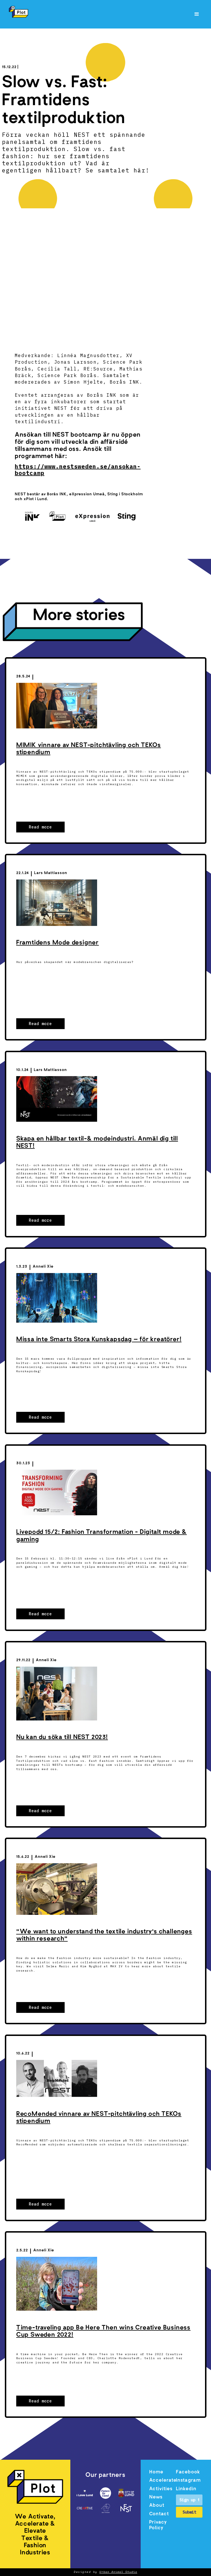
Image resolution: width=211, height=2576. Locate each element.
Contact (159, 2514)
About (156, 2505)
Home (156, 2472)
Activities (161, 2489)
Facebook (188, 2472)
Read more (40, 827)
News (156, 2497)
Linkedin (186, 2489)
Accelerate (162, 2480)
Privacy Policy (158, 2525)
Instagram (188, 2480)
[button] (196, 14)
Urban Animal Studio (118, 2572)
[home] (17, 12)
